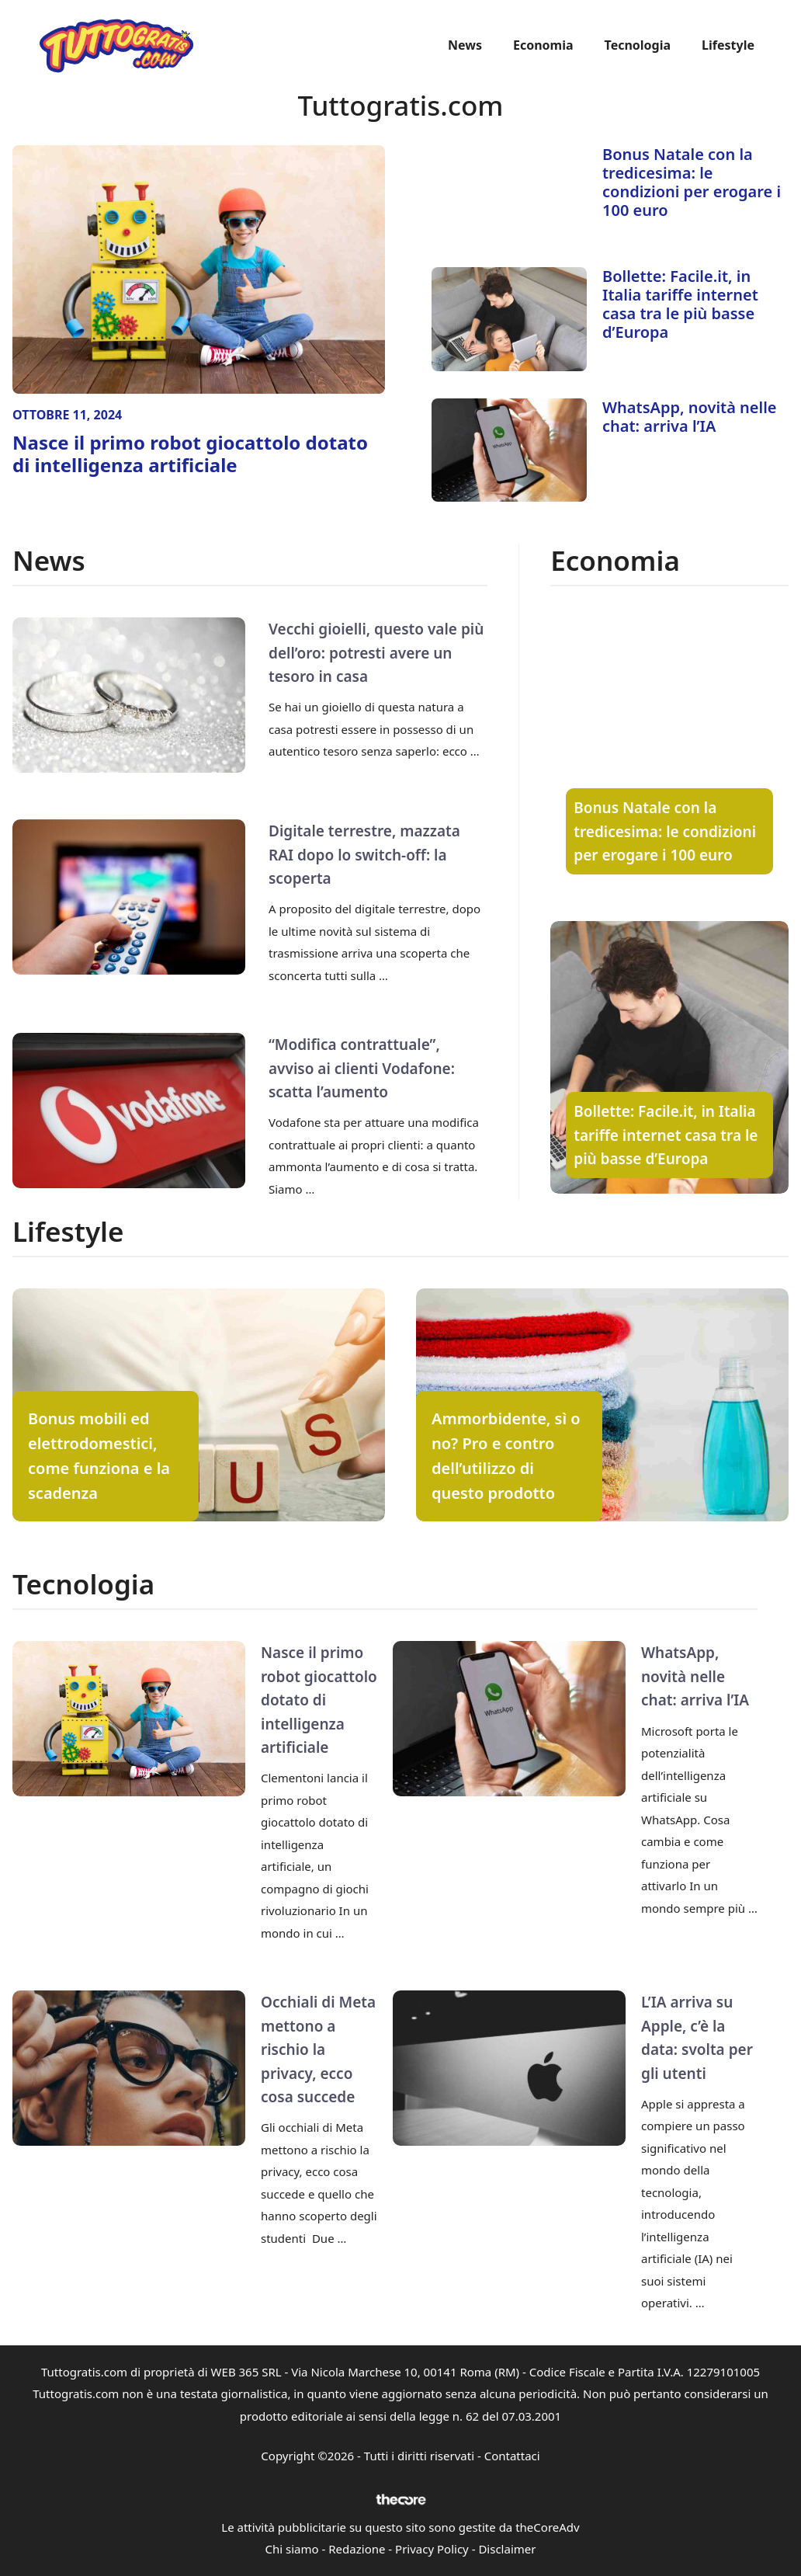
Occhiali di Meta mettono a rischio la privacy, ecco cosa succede (318, 2049)
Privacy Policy (432, 2549)
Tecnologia (638, 45)
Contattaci (512, 2455)
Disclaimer (507, 2549)
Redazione (356, 2549)
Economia (543, 45)
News (465, 45)
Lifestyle (728, 45)
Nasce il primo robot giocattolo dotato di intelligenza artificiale (190, 453)
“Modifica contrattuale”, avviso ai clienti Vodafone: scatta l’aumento (362, 1068)
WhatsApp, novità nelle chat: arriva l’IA (689, 416)
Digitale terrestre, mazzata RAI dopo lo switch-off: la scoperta (364, 854)
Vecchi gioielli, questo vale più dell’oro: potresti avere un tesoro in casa (376, 653)
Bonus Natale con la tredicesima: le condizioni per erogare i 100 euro (691, 182)
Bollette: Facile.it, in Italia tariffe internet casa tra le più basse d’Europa (680, 304)
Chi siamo (292, 2549)
